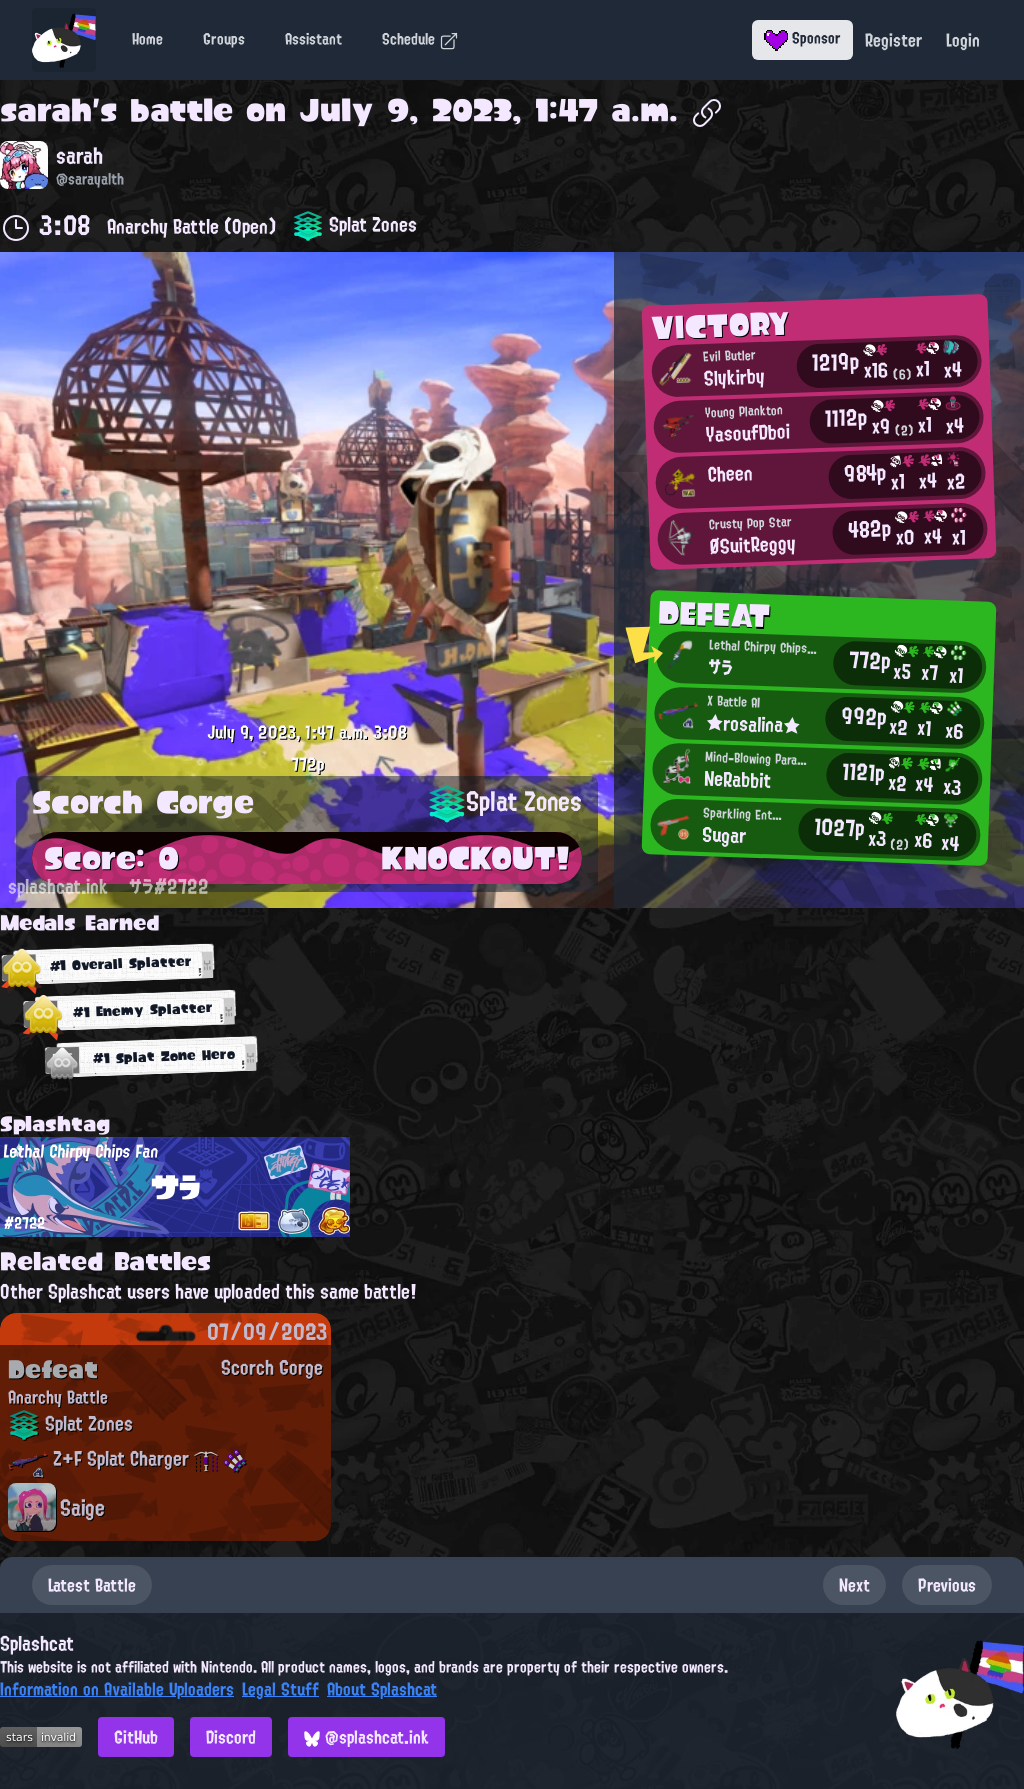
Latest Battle (92, 1585)
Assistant (313, 39)
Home (147, 39)
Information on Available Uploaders (117, 1689)
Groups (224, 39)
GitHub (136, 1737)
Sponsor (802, 38)
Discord (231, 1737)
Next (854, 1585)
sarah (46, 110)
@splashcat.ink (366, 1737)
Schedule (420, 39)
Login (963, 40)
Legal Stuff (280, 1689)
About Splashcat (382, 1689)
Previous (947, 1585)
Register (893, 40)
